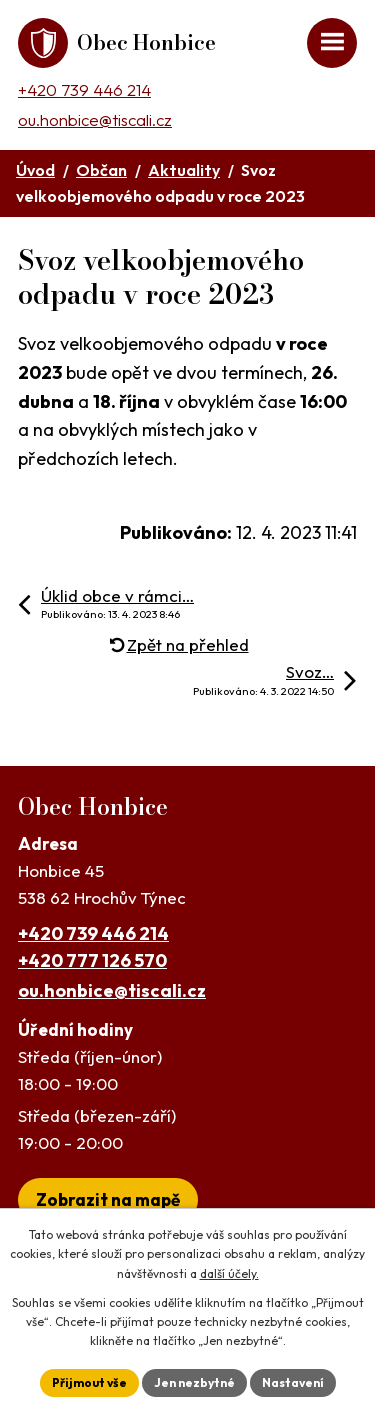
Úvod (35, 170)
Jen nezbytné (194, 1382)
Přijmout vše (89, 1382)
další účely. (229, 1273)
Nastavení (293, 1382)
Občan (101, 170)
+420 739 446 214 (84, 89)
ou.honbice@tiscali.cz (95, 119)
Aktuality (184, 170)
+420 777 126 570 (92, 960)
